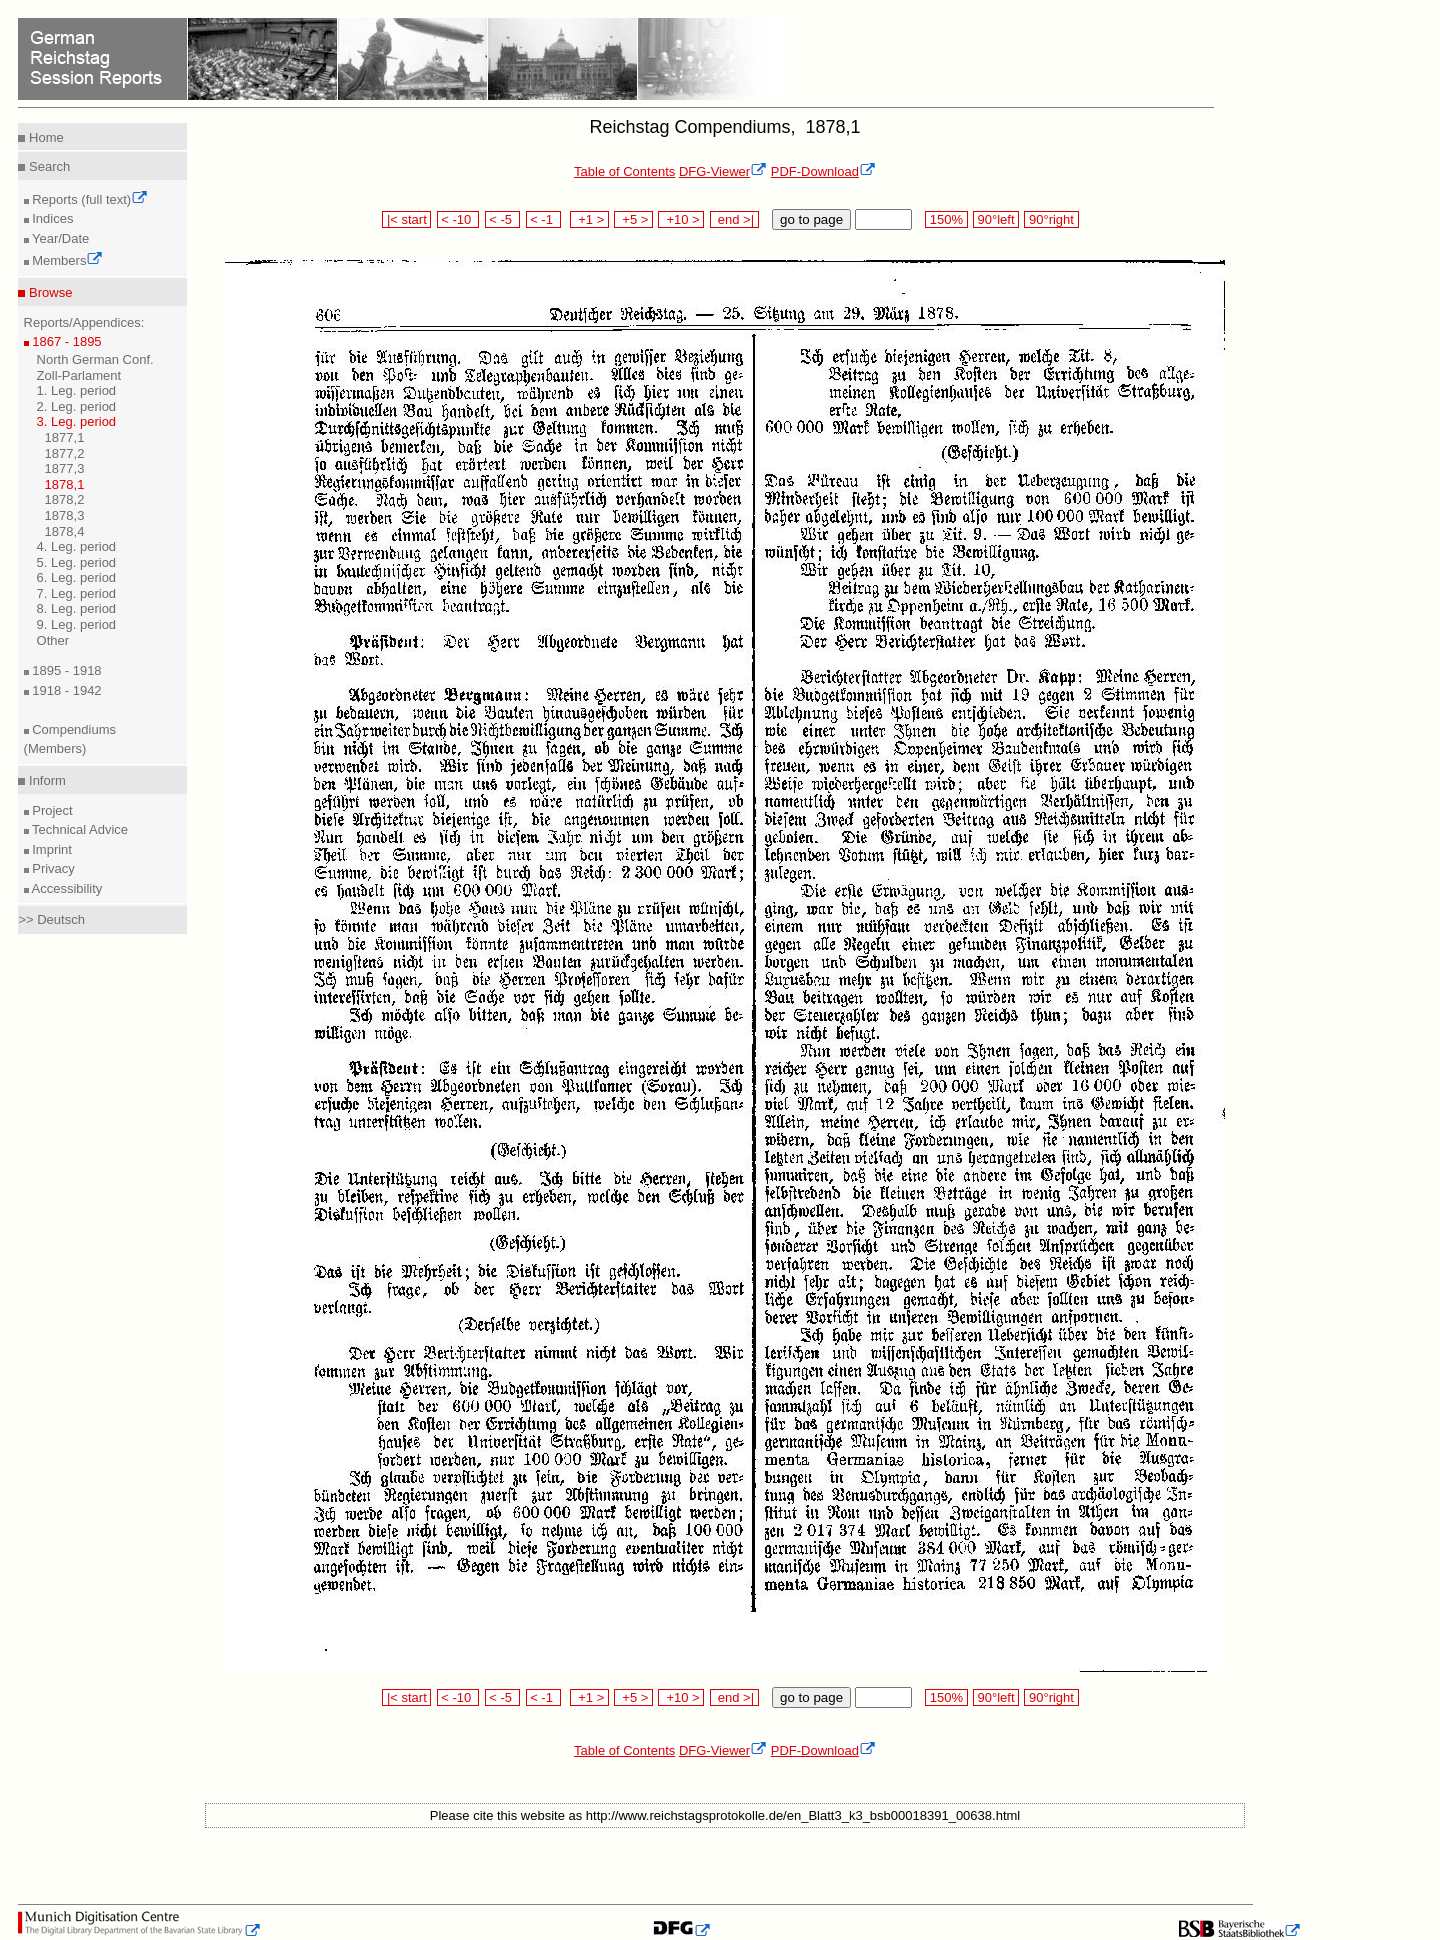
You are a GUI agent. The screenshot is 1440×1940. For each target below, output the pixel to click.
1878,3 (65, 515)
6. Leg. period (77, 577)
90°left (996, 219)
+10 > (681, 219)
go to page (811, 219)
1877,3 (65, 468)
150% (946, 219)
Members (66, 260)
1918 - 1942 (65, 690)
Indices (51, 218)
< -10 (458, 219)
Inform (45, 780)
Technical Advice (79, 829)
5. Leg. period (77, 562)
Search (47, 166)
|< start (406, 219)
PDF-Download (823, 171)
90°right (1051, 219)
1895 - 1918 (65, 670)
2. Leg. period (77, 406)
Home (44, 137)
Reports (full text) (89, 199)
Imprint (50, 849)
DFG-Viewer (723, 171)
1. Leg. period (77, 390)
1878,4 (65, 531)
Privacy (52, 868)
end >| (734, 219)
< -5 (503, 219)
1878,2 (65, 499)
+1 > (589, 219)
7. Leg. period (77, 593)
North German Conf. (95, 359)
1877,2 (65, 453)
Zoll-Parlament (79, 375)
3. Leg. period (77, 421)
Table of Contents (624, 171)
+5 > (633, 219)
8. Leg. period (77, 608)
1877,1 (65, 437)
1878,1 (65, 484)
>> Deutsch (51, 919)
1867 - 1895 (65, 341)
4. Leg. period (77, 546)
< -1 (544, 219)
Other (53, 640)
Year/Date (59, 238)
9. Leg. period (77, 624)
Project (51, 810)
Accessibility (66, 888)
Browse (48, 292)
